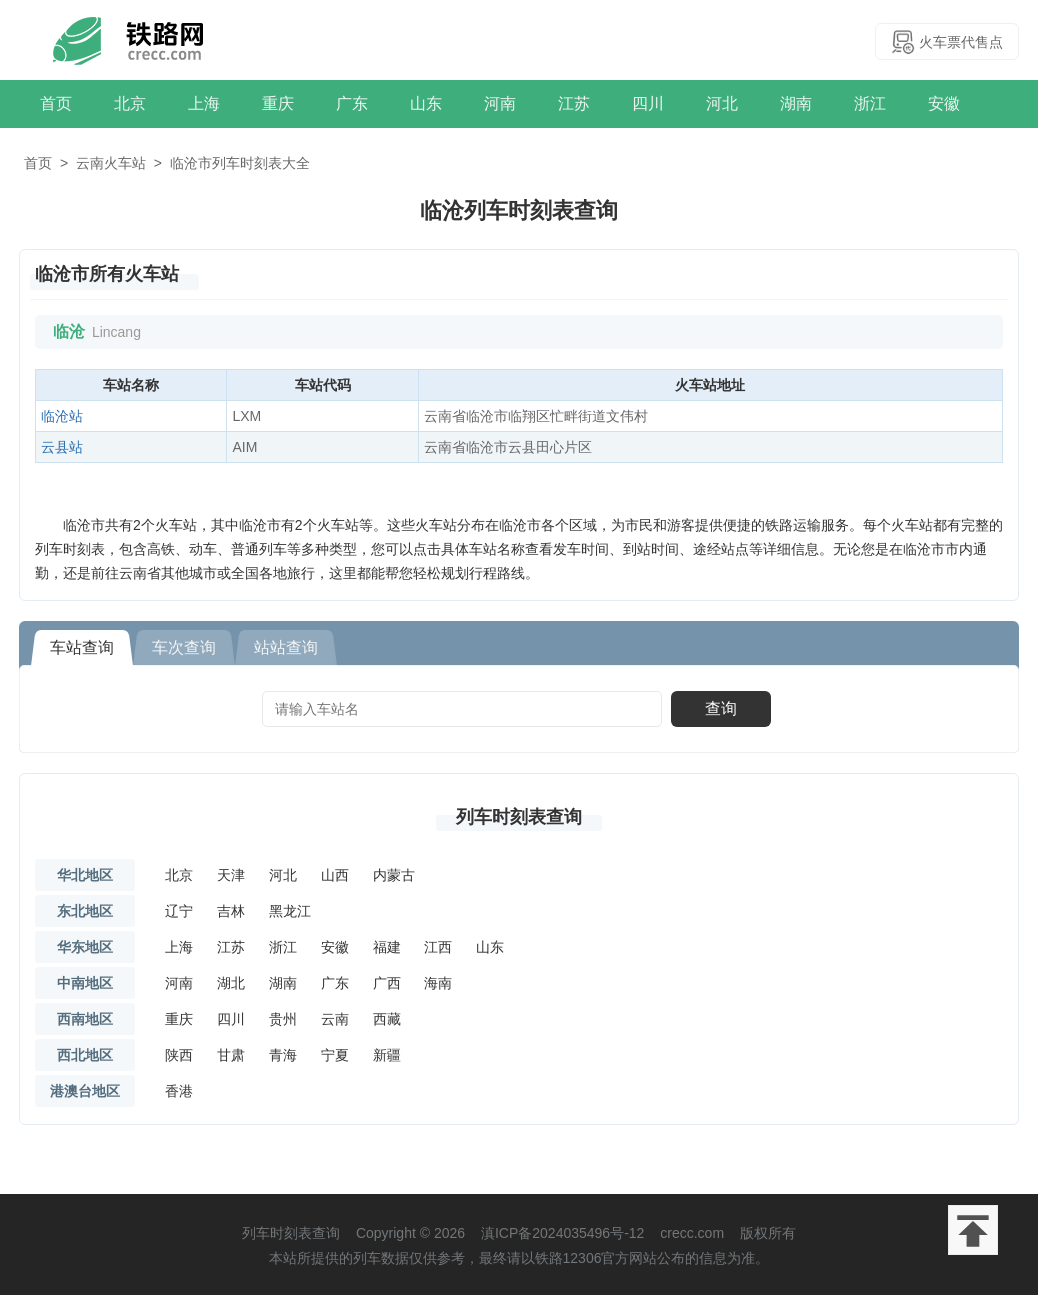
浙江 (870, 103)
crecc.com (692, 1233)
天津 (231, 875)
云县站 (62, 447)
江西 (438, 947)
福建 (387, 947)
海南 (438, 983)
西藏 (387, 1019)
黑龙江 (290, 911)
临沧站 (62, 416)
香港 (179, 1091)
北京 (130, 103)
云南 (335, 1019)
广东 (352, 103)
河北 (722, 103)
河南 (500, 103)
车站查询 (82, 647)
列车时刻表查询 (519, 817)
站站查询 (286, 647)
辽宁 (179, 911)
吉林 (231, 911)
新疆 (387, 1055)
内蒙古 (394, 875)
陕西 (179, 1055)
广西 (387, 983)
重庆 (278, 103)
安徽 (944, 103)
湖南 (796, 103)
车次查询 (184, 647)
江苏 (574, 103)
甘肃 (231, 1055)
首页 (56, 103)
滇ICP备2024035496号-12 (562, 1233)
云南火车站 (111, 163)
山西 (335, 875)
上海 (204, 103)
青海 (283, 1055)
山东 (426, 103)
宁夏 (335, 1055)
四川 (648, 103)
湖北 (231, 983)
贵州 (283, 1019)
